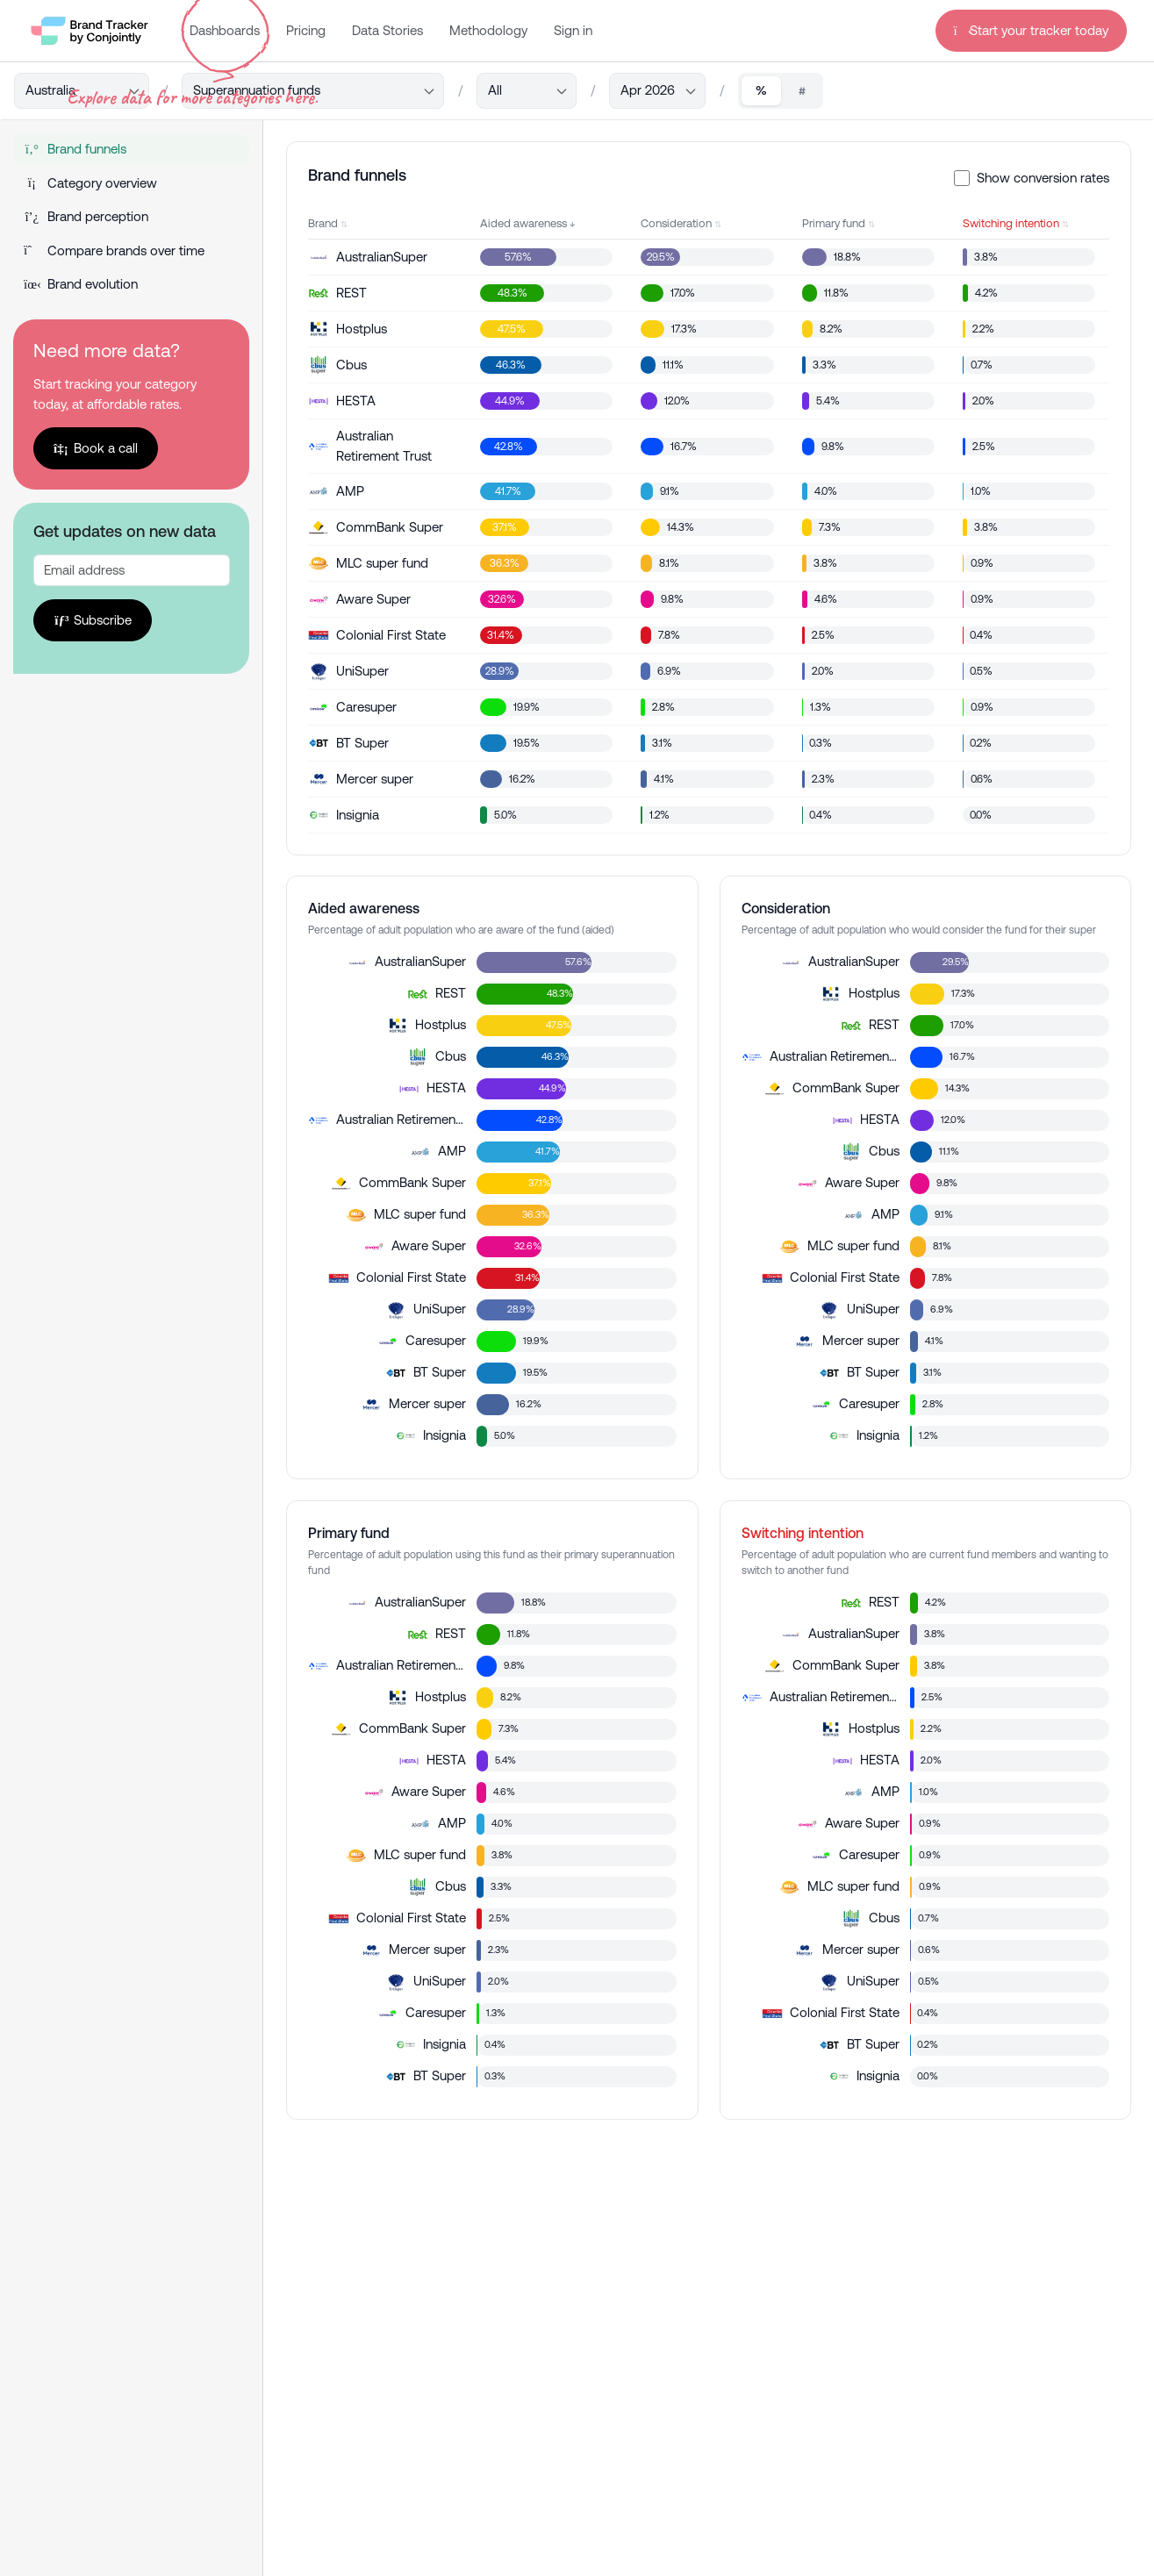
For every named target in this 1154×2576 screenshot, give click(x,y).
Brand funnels (75, 148)
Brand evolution (81, 283)
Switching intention (1011, 223)
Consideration (676, 223)
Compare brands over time (114, 250)
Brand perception (86, 216)
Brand (323, 223)
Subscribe (93, 619)
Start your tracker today (1031, 30)
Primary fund (833, 223)
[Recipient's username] (131, 570)
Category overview (90, 182)
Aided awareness (523, 223)
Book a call (96, 447)
